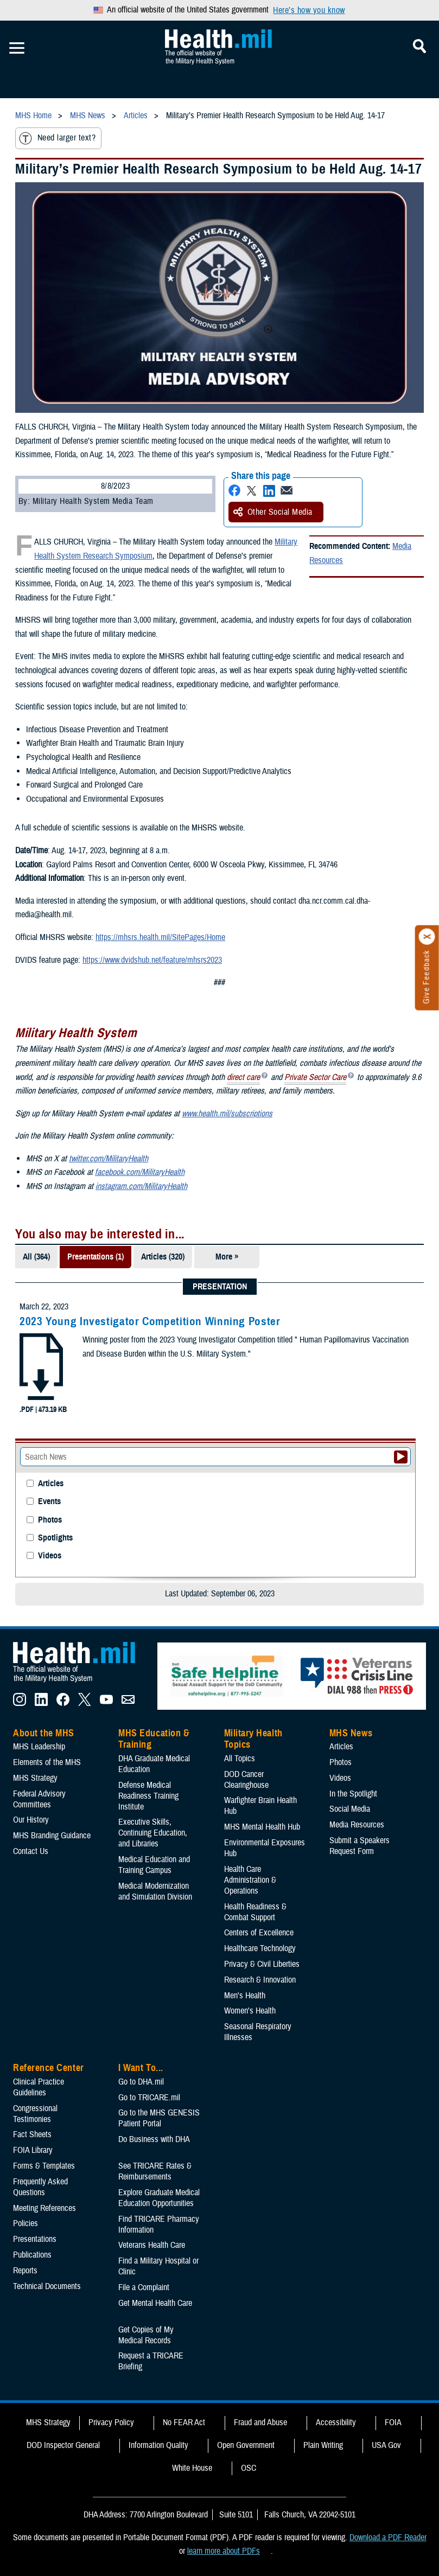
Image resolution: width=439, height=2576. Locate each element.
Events (49, 1502)
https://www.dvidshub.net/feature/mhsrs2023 (152, 960)
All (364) (36, 1256)
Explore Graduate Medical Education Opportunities (159, 2198)
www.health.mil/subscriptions (227, 1113)
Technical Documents (47, 2286)
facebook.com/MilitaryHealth (139, 1172)
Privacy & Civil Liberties (262, 1964)
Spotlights (55, 1538)
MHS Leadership (39, 1746)
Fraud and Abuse (260, 2422)
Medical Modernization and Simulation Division (155, 1891)
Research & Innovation (260, 1979)
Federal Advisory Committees (39, 1799)
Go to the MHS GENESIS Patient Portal (159, 2118)
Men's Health (244, 1995)
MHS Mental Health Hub (262, 1826)
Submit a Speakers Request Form (359, 1846)
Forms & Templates (44, 2165)
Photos (50, 1520)
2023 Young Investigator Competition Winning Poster (150, 1321)
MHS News (350, 1733)
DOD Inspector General (63, 2445)
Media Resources (356, 1824)
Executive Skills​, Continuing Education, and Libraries (152, 1833)
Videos (49, 1556)
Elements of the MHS (47, 1762)
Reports (25, 2270)
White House (192, 2468)
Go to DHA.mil (141, 2081)
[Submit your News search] (401, 1456)
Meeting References (44, 2208)
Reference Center (48, 2068)
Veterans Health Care (151, 2245)
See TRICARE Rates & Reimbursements (155, 2171)
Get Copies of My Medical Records (146, 2335)
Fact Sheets (32, 2134)
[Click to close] (427, 937)
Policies (25, 2223)
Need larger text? (57, 138)
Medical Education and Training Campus (154, 1865)
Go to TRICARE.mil (149, 2097)
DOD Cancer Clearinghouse (246, 1780)
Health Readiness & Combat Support (255, 1912)
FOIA (393, 2422)
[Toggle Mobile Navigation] (17, 48)
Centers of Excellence (259, 1932)
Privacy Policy (111, 2422)
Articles (50, 1484)
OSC (248, 2468)
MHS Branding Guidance (52, 1835)
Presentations (34, 2239)
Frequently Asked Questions (40, 2187)
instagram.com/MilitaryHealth (141, 1186)
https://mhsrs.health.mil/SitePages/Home (160, 937)
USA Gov (386, 2445)
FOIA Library (33, 2150)
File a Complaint (143, 2287)
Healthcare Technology (260, 1948)
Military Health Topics (253, 1739)
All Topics (239, 1758)
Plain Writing (323, 2445)
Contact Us (30, 1851)
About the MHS (43, 1733)
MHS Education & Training (153, 1739)
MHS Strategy (35, 1778)
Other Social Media (273, 512)
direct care (243, 1078)
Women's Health (250, 2010)
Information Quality (158, 2445)
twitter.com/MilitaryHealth (108, 1158)
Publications (32, 2254)
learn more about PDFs (223, 2551)
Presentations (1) (95, 1256)
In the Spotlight (353, 1793)
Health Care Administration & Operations (250, 1880)
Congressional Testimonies (35, 2114)
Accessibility (336, 2422)
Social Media (349, 1809)
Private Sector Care (315, 1078)
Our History (31, 1819)
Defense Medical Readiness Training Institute (148, 1796)
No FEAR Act (184, 2422)
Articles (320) (162, 1256)
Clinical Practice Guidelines (38, 2087)
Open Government (246, 2445)
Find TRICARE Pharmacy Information (158, 2224)
